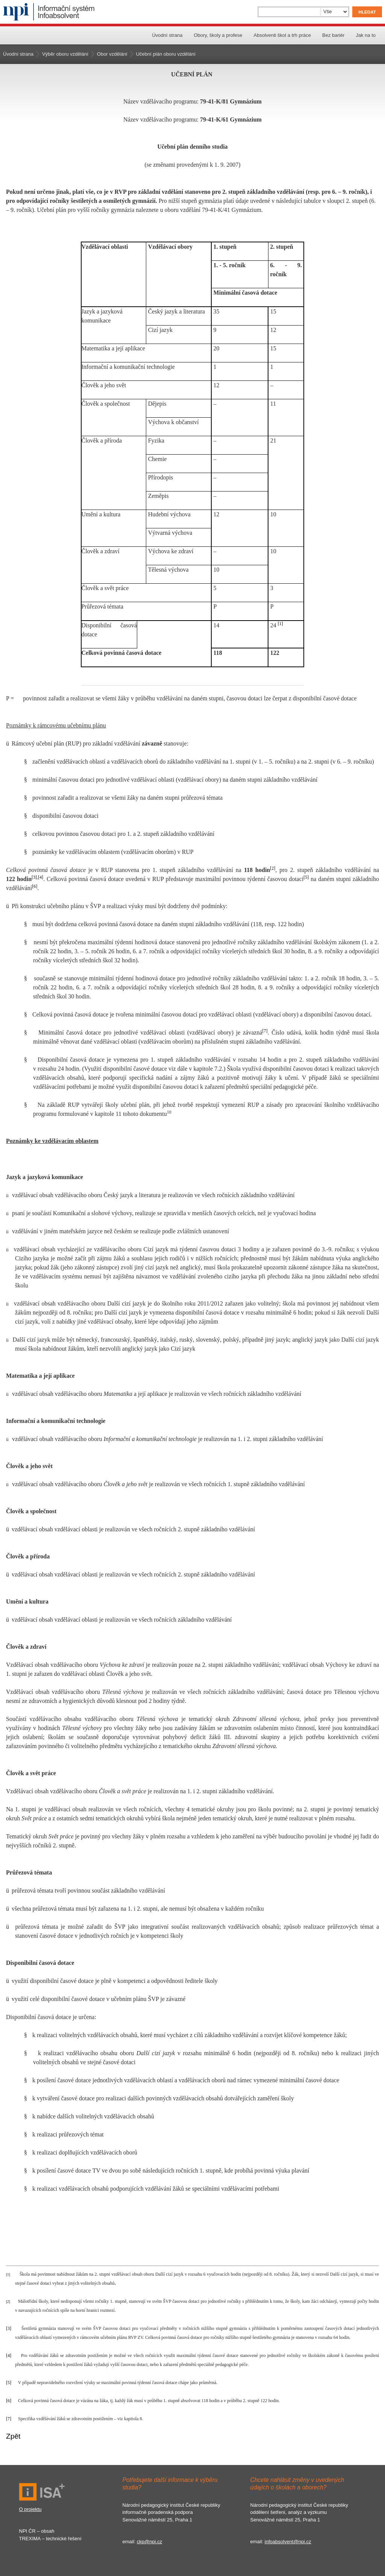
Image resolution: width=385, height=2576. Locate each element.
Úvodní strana (167, 35)
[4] (40, 877)
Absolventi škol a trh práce (282, 35)
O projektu (30, 2509)
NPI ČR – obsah (37, 2531)
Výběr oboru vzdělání (65, 54)
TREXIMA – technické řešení (50, 2538)
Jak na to (366, 35)
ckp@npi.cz (149, 2541)
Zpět (13, 2436)
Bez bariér (333, 35)
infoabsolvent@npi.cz (288, 2541)
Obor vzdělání (112, 54)
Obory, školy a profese (218, 35)
